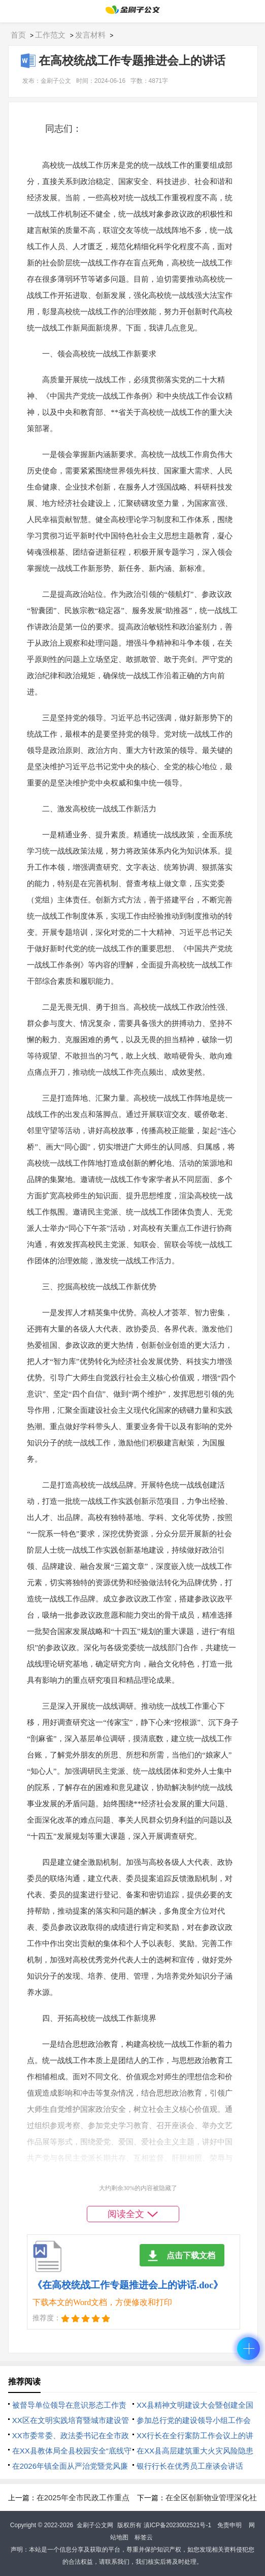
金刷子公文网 (95, 2525)
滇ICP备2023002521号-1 (177, 2525)
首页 (18, 35)
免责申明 (229, 2525)
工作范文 (50, 35)
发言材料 (90, 35)
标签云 (144, 2537)
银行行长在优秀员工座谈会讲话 (190, 2466)
